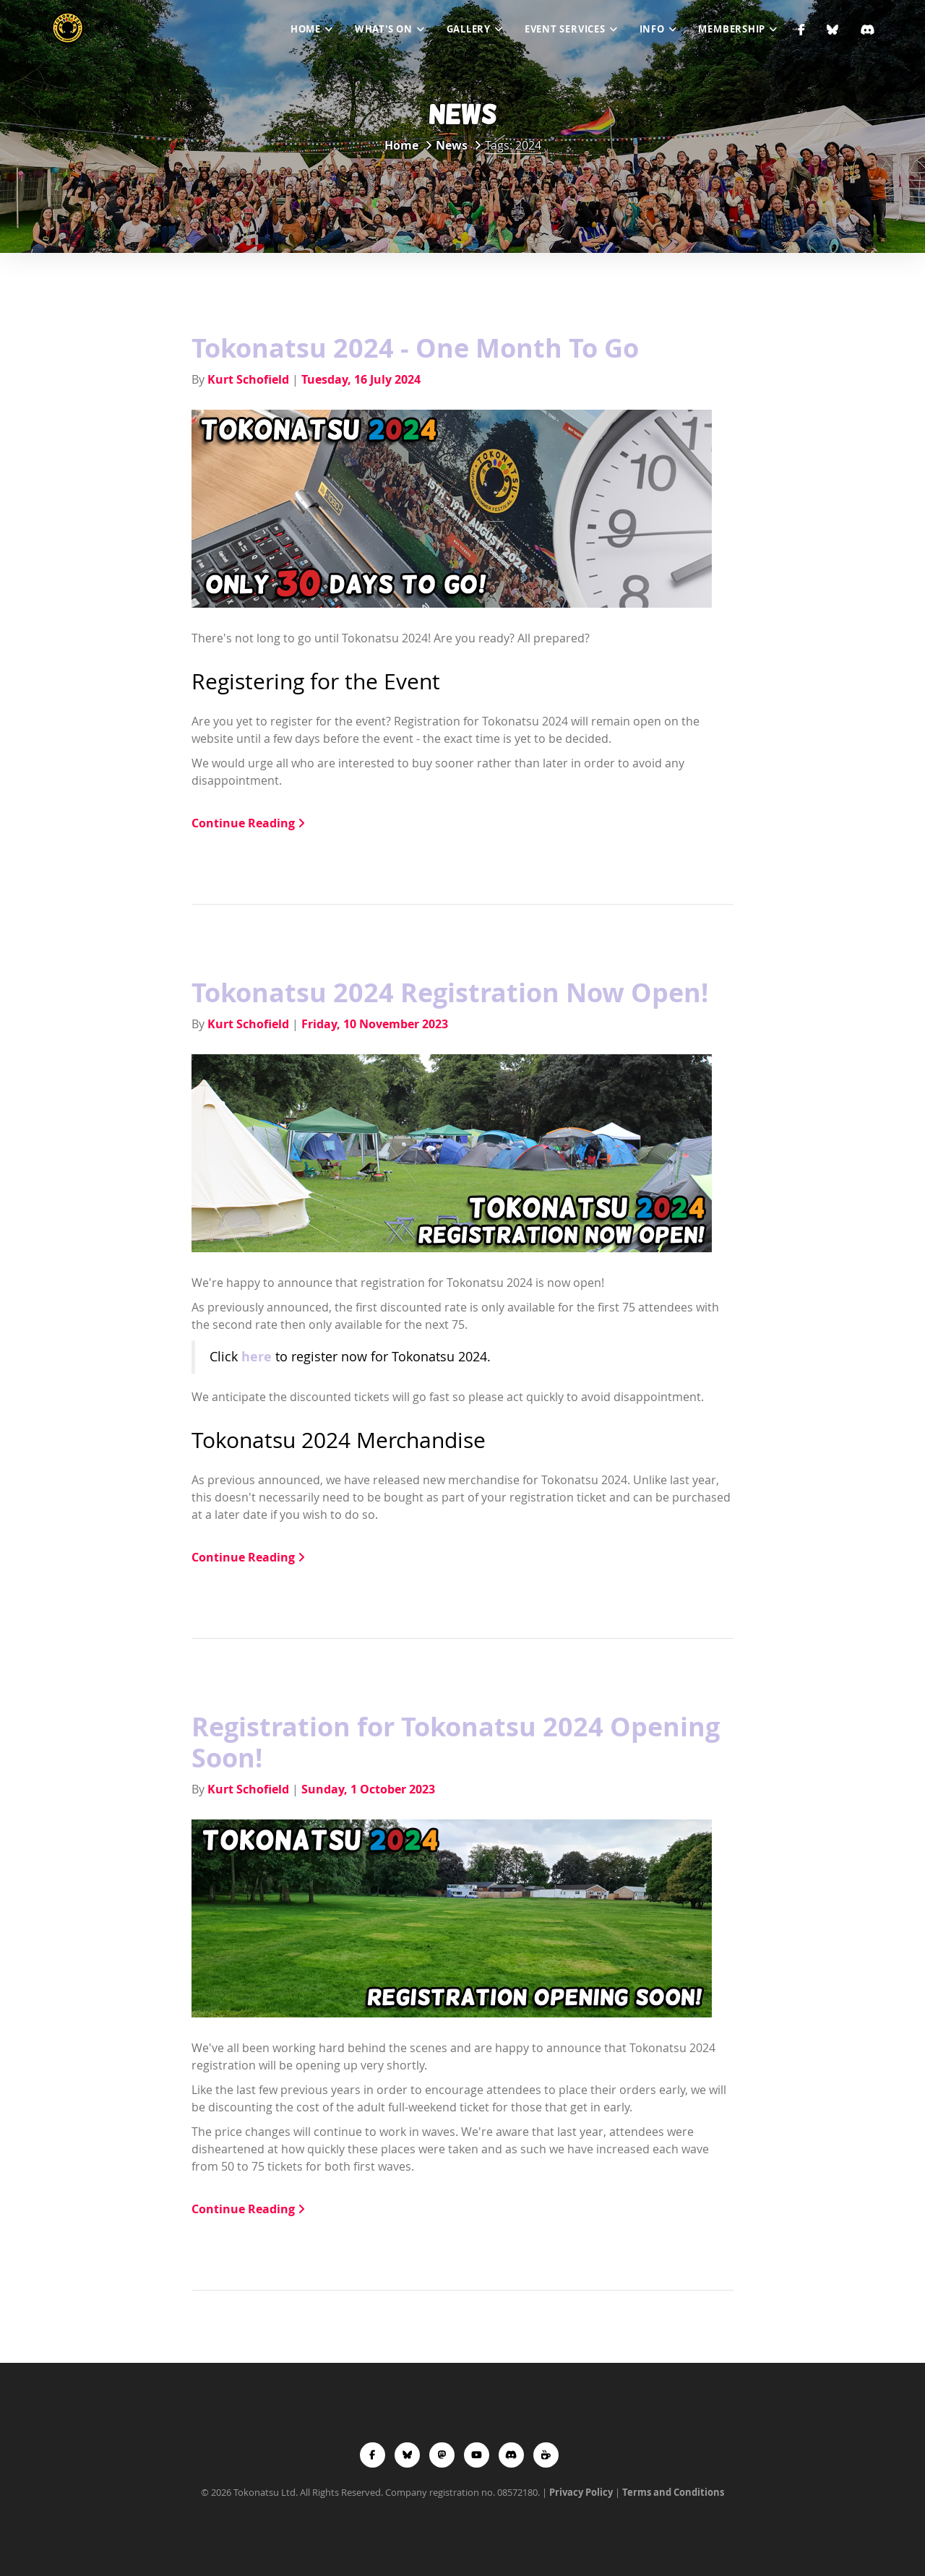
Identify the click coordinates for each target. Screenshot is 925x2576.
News (452, 145)
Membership (731, 28)
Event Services (565, 28)
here (256, 1356)
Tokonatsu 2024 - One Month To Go (415, 348)
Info (652, 28)
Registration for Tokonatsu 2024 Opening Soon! (456, 1742)
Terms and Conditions (673, 2492)
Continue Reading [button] (248, 823)
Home (306, 28)
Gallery (469, 28)
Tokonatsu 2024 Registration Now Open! (450, 992)
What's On (384, 28)
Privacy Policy (581, 2492)
